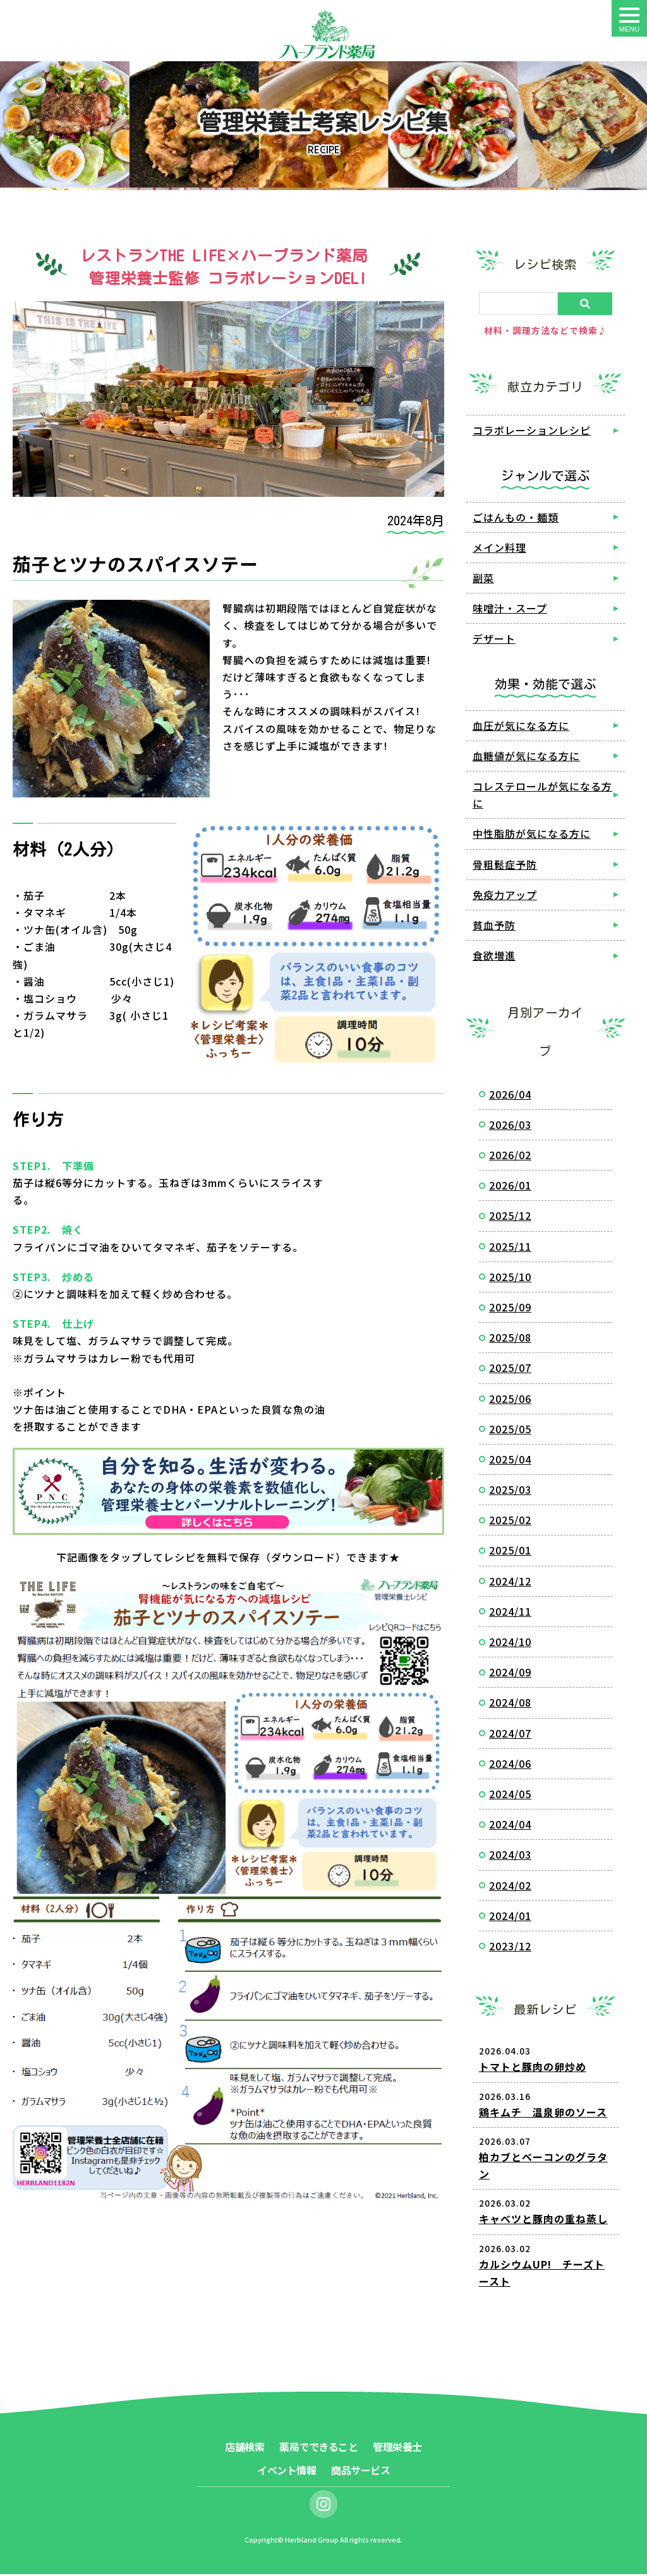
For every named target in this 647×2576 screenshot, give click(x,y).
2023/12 (510, 1947)
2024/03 (510, 1856)
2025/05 (510, 1430)
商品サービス (360, 2471)
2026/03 (510, 1125)
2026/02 (510, 1156)
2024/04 (510, 1826)
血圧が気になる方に (521, 726)
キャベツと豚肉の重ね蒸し (543, 2220)
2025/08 (510, 1339)
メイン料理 (499, 548)
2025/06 (510, 1399)
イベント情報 (286, 2471)
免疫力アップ (505, 895)
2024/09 (510, 1673)
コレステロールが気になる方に (542, 796)
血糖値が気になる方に (526, 757)
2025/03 (510, 1491)
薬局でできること (318, 2448)
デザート (494, 640)
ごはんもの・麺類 (516, 518)
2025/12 (510, 1217)
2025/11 (510, 1247)
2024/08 (510, 1704)
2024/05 (510, 1795)
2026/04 (510, 1095)
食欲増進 (494, 957)
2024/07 (510, 1734)
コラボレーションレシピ (532, 431)
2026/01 (510, 1187)
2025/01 (510, 1551)
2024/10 (510, 1643)
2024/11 (510, 1612)
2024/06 (510, 1764)
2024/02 (510, 1886)
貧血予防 (494, 926)
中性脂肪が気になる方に (532, 835)
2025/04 (510, 1460)
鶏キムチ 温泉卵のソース (543, 2113)
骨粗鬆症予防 (505, 865)
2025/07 (510, 1369)
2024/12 (510, 1582)
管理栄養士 (397, 2448)
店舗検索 (244, 2448)
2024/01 (510, 1916)
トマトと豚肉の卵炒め (532, 2068)
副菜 (483, 579)
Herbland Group (312, 2541)
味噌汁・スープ (510, 609)
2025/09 (510, 1308)
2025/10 (510, 1277)
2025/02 (510, 1521)
